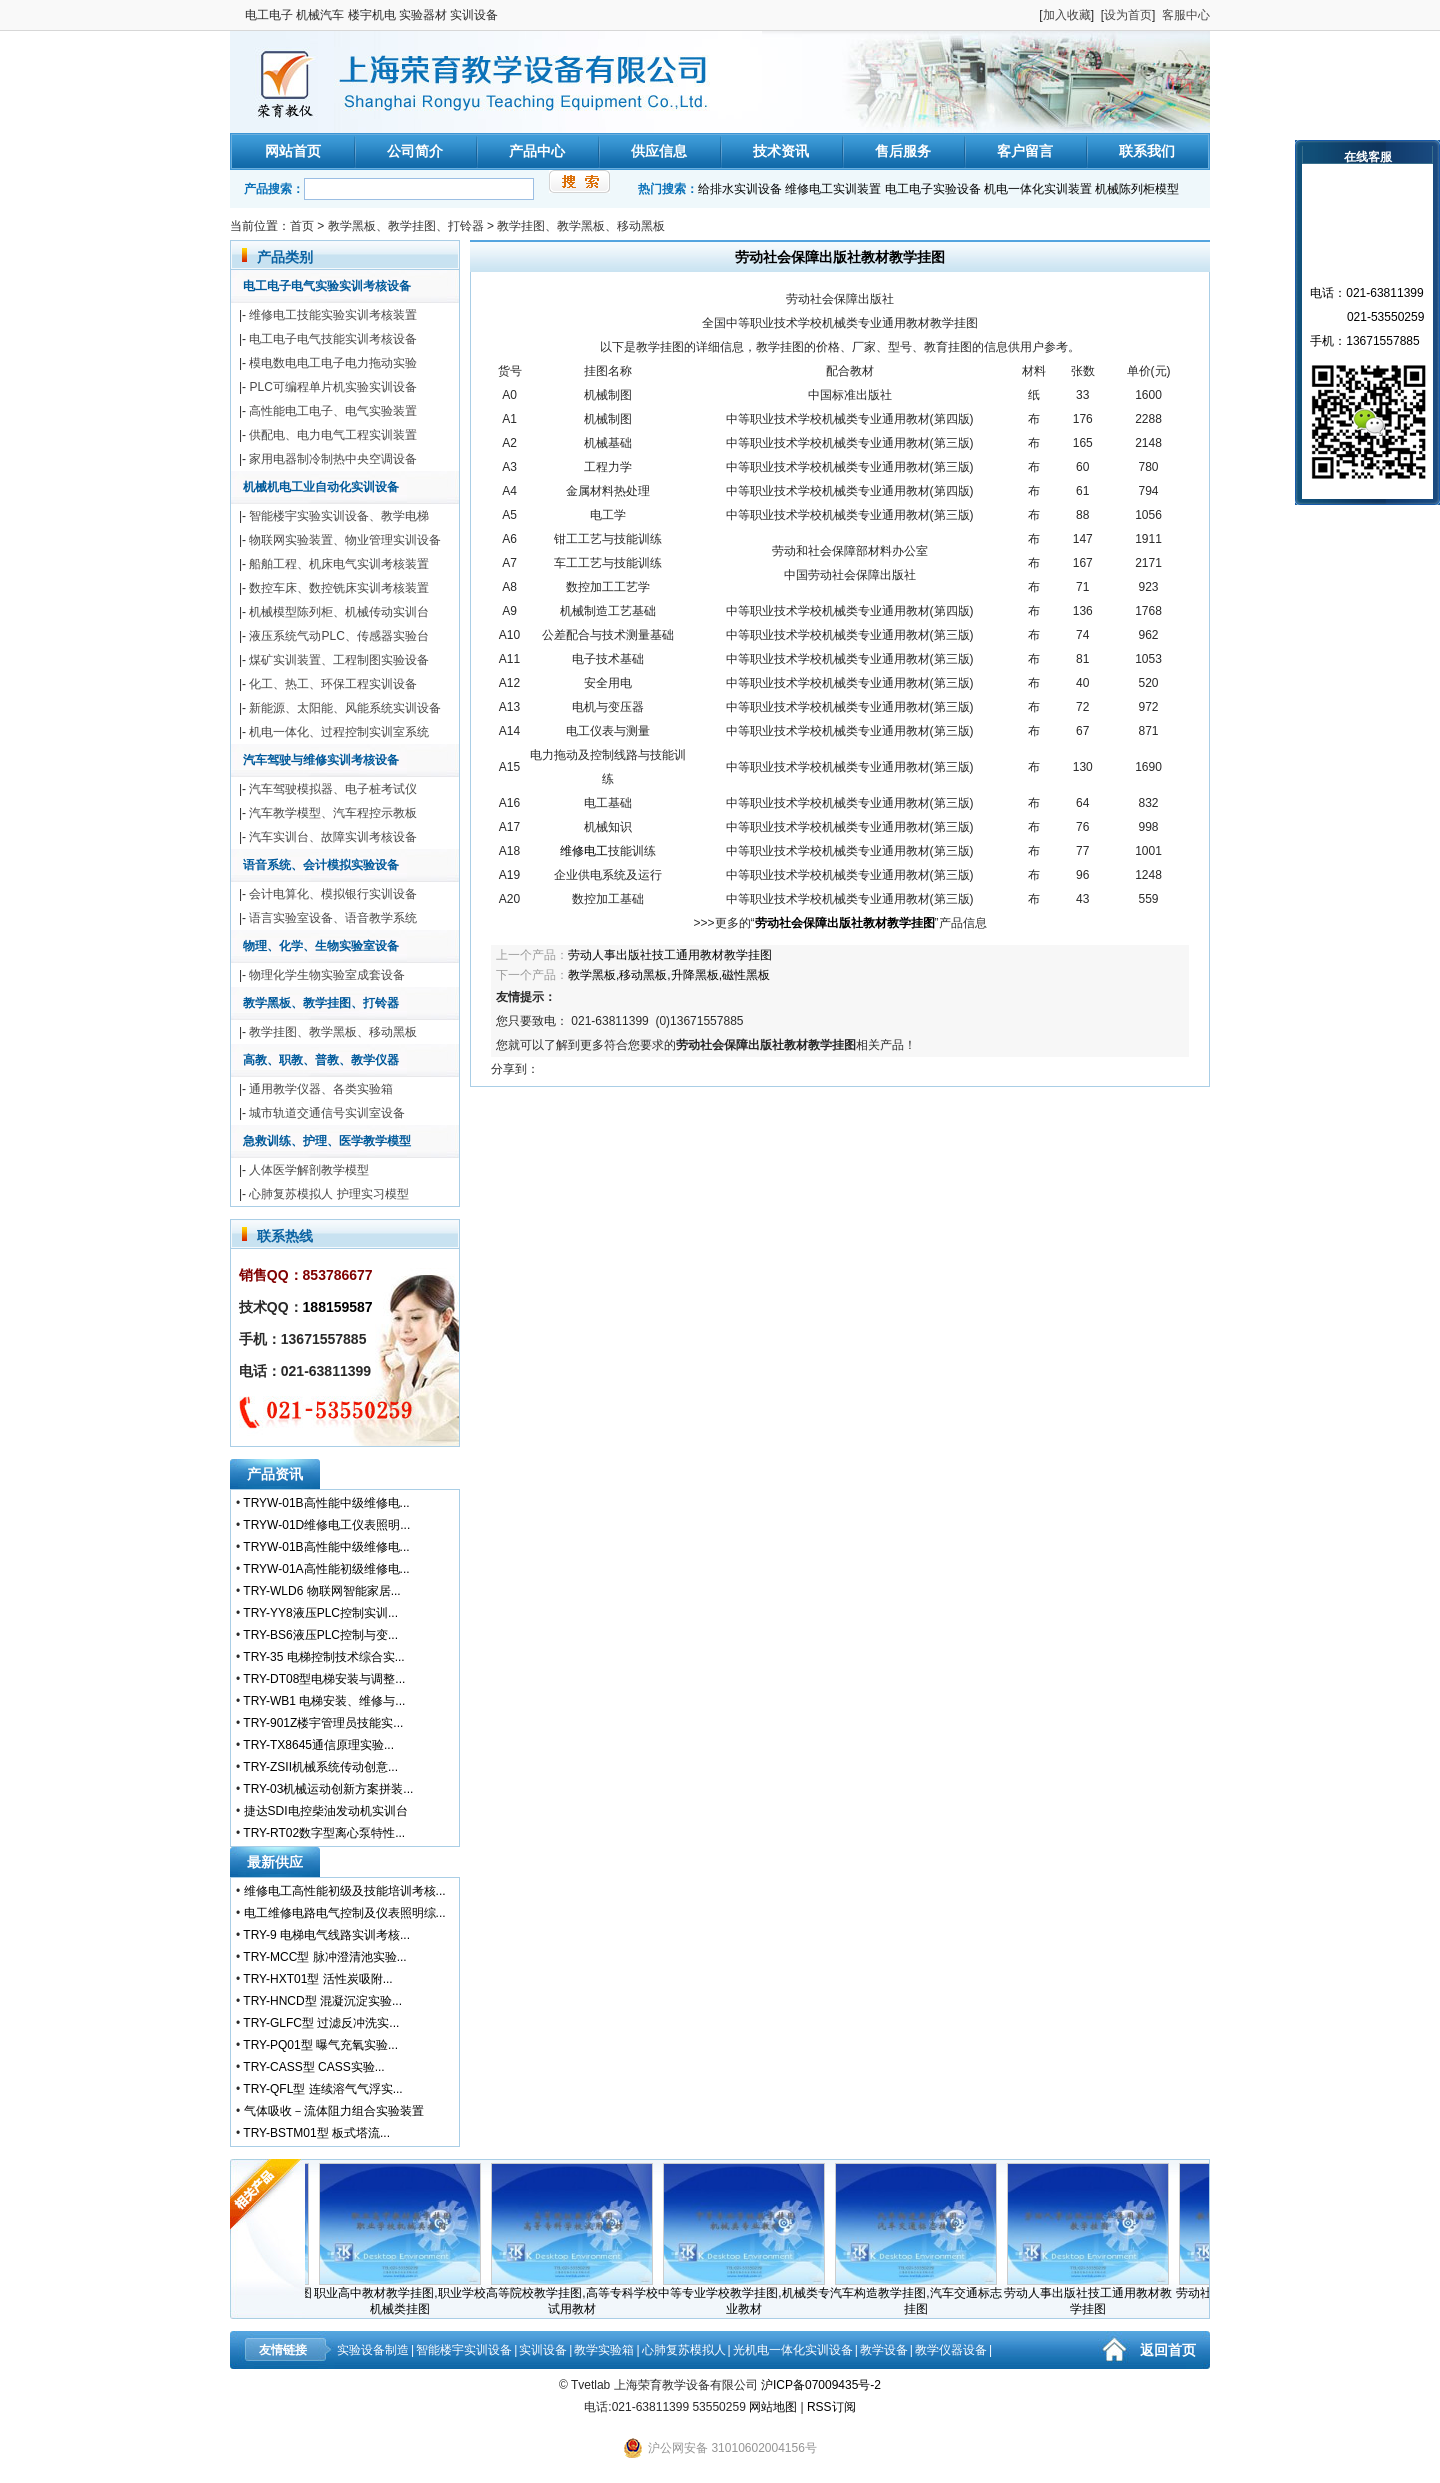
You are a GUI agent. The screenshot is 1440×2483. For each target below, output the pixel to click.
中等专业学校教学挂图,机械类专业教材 (749, 2295)
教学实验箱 (604, 2350)
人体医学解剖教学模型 (309, 1170)
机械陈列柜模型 (1137, 189)
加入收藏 (1067, 15)
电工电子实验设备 (933, 189)
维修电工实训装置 (833, 189)
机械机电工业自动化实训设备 (321, 487)
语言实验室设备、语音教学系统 (333, 918)
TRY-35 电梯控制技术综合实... (323, 1657)
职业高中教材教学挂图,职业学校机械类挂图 (405, 2295)
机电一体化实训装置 (1038, 189)
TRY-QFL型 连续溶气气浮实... (322, 2089)
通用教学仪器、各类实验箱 (321, 1089)
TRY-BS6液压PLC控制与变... (320, 1635)
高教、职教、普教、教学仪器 (321, 1060)
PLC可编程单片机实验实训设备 (332, 387)
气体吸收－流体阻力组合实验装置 (334, 2111)
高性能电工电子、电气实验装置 (333, 411)
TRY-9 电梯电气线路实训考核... (326, 1935)
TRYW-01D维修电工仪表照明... (326, 1525)
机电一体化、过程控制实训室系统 (339, 732)
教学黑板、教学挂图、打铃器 (406, 226)
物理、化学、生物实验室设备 (321, 946)
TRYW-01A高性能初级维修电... (326, 1569)
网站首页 (293, 151)
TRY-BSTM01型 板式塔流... (316, 2133)
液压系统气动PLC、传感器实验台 (338, 636)
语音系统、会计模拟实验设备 (321, 865)
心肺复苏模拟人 (684, 2350)
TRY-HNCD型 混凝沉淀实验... (322, 2001)
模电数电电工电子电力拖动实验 (333, 363)
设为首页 (1128, 15)
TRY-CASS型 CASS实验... (313, 2067)
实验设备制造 (373, 2350)
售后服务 (903, 151)
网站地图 (773, 2407)
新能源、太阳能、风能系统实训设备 (345, 708)
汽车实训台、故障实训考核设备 (333, 837)
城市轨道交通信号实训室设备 (327, 1113)
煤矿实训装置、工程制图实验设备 (339, 660)
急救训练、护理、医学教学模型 (327, 1141)
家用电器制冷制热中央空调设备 (333, 459)
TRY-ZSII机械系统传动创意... (320, 1767)
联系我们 (1147, 151)
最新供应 (275, 1862)
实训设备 (543, 2350)
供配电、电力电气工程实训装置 (333, 435)
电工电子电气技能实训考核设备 (333, 339)
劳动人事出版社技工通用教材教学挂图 (670, 955)
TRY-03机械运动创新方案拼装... (328, 1789)
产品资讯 (275, 1474)
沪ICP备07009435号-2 (821, 2385)
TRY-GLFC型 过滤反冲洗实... (321, 2023)
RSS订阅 (831, 2407)
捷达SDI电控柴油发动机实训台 (326, 1811)
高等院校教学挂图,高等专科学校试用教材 (577, 2295)
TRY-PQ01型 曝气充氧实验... (320, 2045)
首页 (302, 226)
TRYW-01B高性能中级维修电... (326, 1503)
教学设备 (884, 2350)
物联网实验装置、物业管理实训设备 (345, 540)
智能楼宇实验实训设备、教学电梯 (339, 516)
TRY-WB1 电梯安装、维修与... (324, 1701)
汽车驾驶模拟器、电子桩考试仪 (333, 789)
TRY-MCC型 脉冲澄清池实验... (324, 1957)
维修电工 (584, 851)
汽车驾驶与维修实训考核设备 (321, 760)
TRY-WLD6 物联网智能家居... (321, 1591)
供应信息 (659, 151)
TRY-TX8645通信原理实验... (318, 1745)
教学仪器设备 (951, 2350)
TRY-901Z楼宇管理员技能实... (323, 1723)
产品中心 (537, 151)
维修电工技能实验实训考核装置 (333, 315)
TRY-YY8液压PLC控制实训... (320, 1613)
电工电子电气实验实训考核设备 (327, 286)
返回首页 (1168, 2350)
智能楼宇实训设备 (464, 2350)
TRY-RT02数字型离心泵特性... (324, 1833)
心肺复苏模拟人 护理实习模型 (328, 1194)
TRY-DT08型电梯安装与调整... (324, 1679)
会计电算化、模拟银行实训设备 (333, 894)
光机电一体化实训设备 (793, 2350)
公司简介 (415, 151)
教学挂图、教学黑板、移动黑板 (581, 226)
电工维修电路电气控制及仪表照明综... (345, 1913)
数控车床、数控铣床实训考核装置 (339, 588)
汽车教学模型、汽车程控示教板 (333, 813)
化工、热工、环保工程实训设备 (333, 684)
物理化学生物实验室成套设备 (327, 975)
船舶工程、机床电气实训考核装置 (339, 564)
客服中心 (1186, 15)
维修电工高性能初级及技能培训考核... (345, 1891)
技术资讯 (781, 151)
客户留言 (1025, 151)
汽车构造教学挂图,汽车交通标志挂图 (921, 2295)
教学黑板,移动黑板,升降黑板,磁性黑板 (669, 975)
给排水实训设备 (740, 189)
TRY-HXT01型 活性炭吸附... (317, 1979)
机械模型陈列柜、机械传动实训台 (339, 612)
